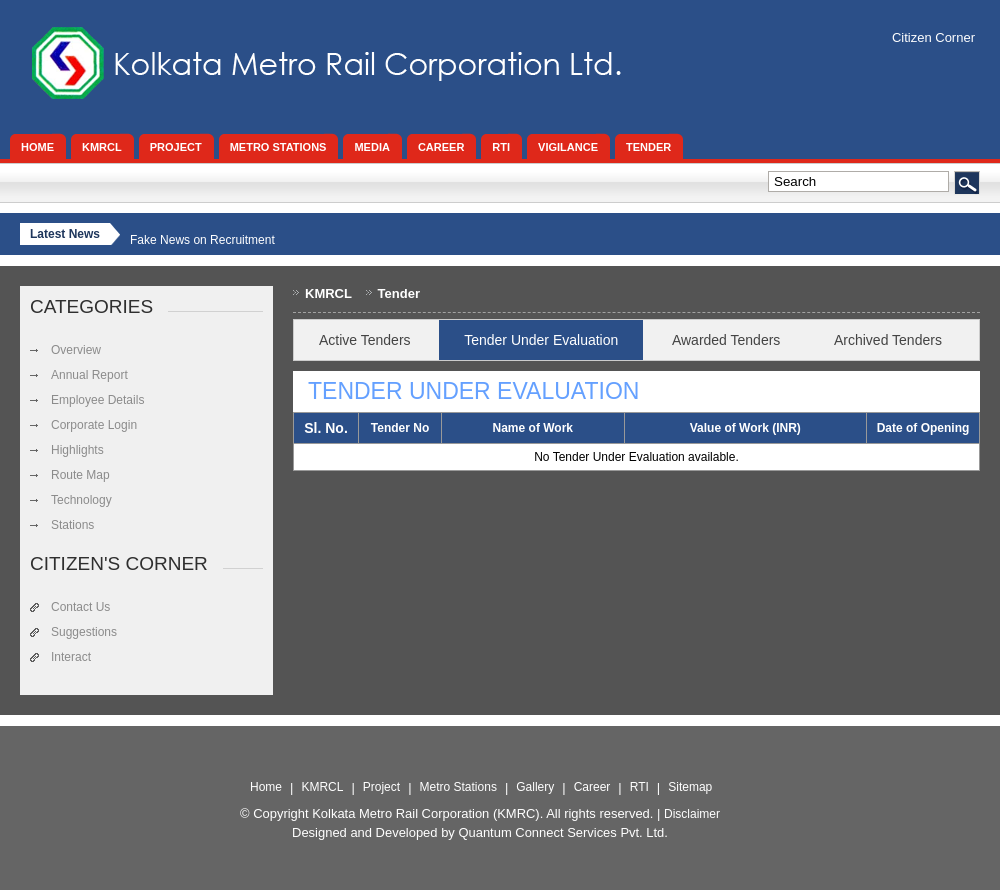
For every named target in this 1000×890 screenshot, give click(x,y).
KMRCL (328, 293)
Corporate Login (94, 425)
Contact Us (80, 607)
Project (381, 787)
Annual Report (89, 375)
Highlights (77, 450)
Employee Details (97, 400)
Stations (72, 525)
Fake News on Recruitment (202, 240)
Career (592, 787)
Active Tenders (365, 340)
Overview (76, 350)
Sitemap (690, 787)
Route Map (80, 475)
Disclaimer (692, 814)
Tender (399, 293)
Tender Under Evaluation (541, 340)
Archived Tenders (888, 340)
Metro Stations (458, 787)
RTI (639, 787)
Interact (71, 657)
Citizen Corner (933, 37)
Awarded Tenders (726, 340)
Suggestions (84, 632)
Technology (81, 500)
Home (266, 787)
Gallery (535, 787)
